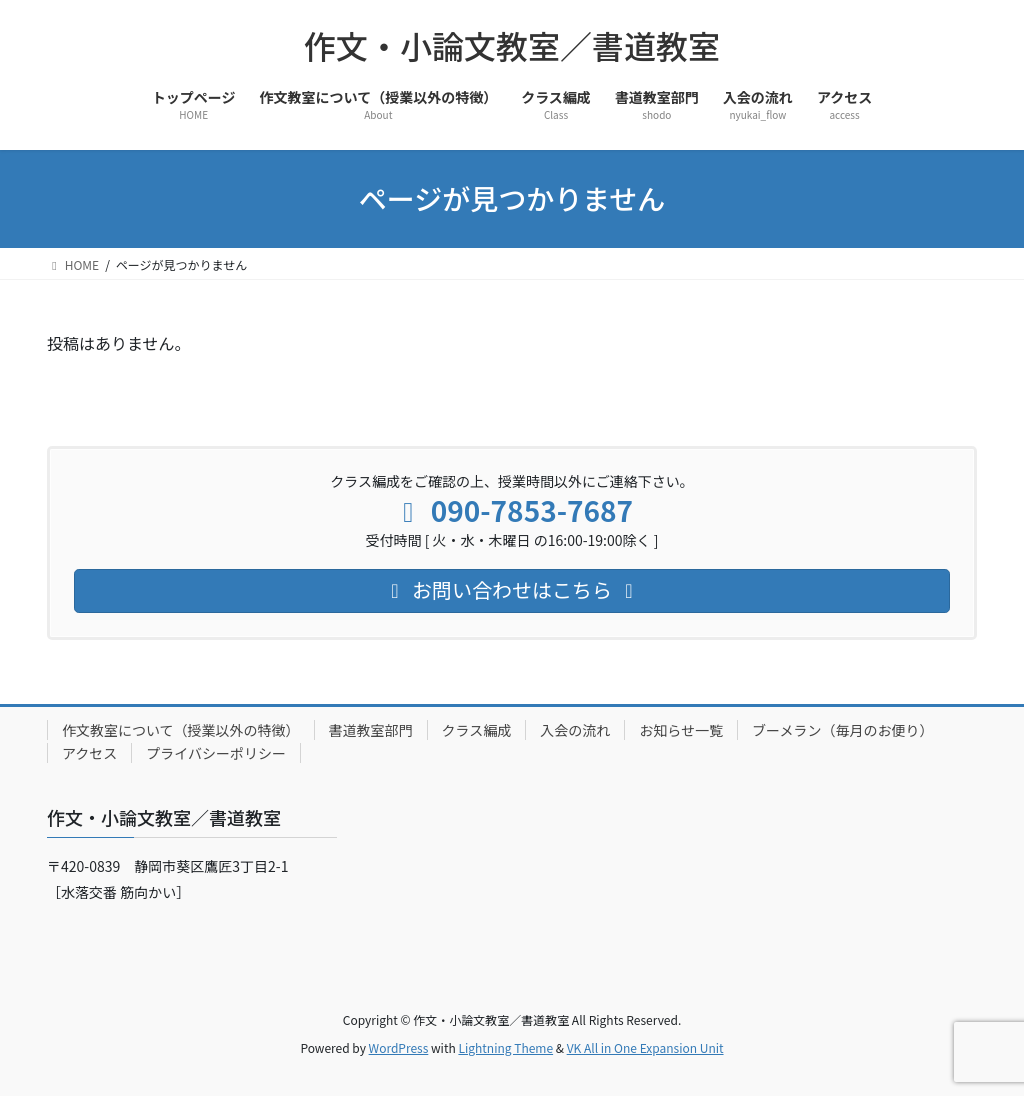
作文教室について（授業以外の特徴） (181, 730)
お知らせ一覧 (681, 730)
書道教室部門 (371, 730)
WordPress (399, 1047)
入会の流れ (575, 730)
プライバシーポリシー (216, 753)
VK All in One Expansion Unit (645, 1047)
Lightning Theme (505, 1047)
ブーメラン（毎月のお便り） (842, 730)
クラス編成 (477, 730)
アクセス (89, 753)
